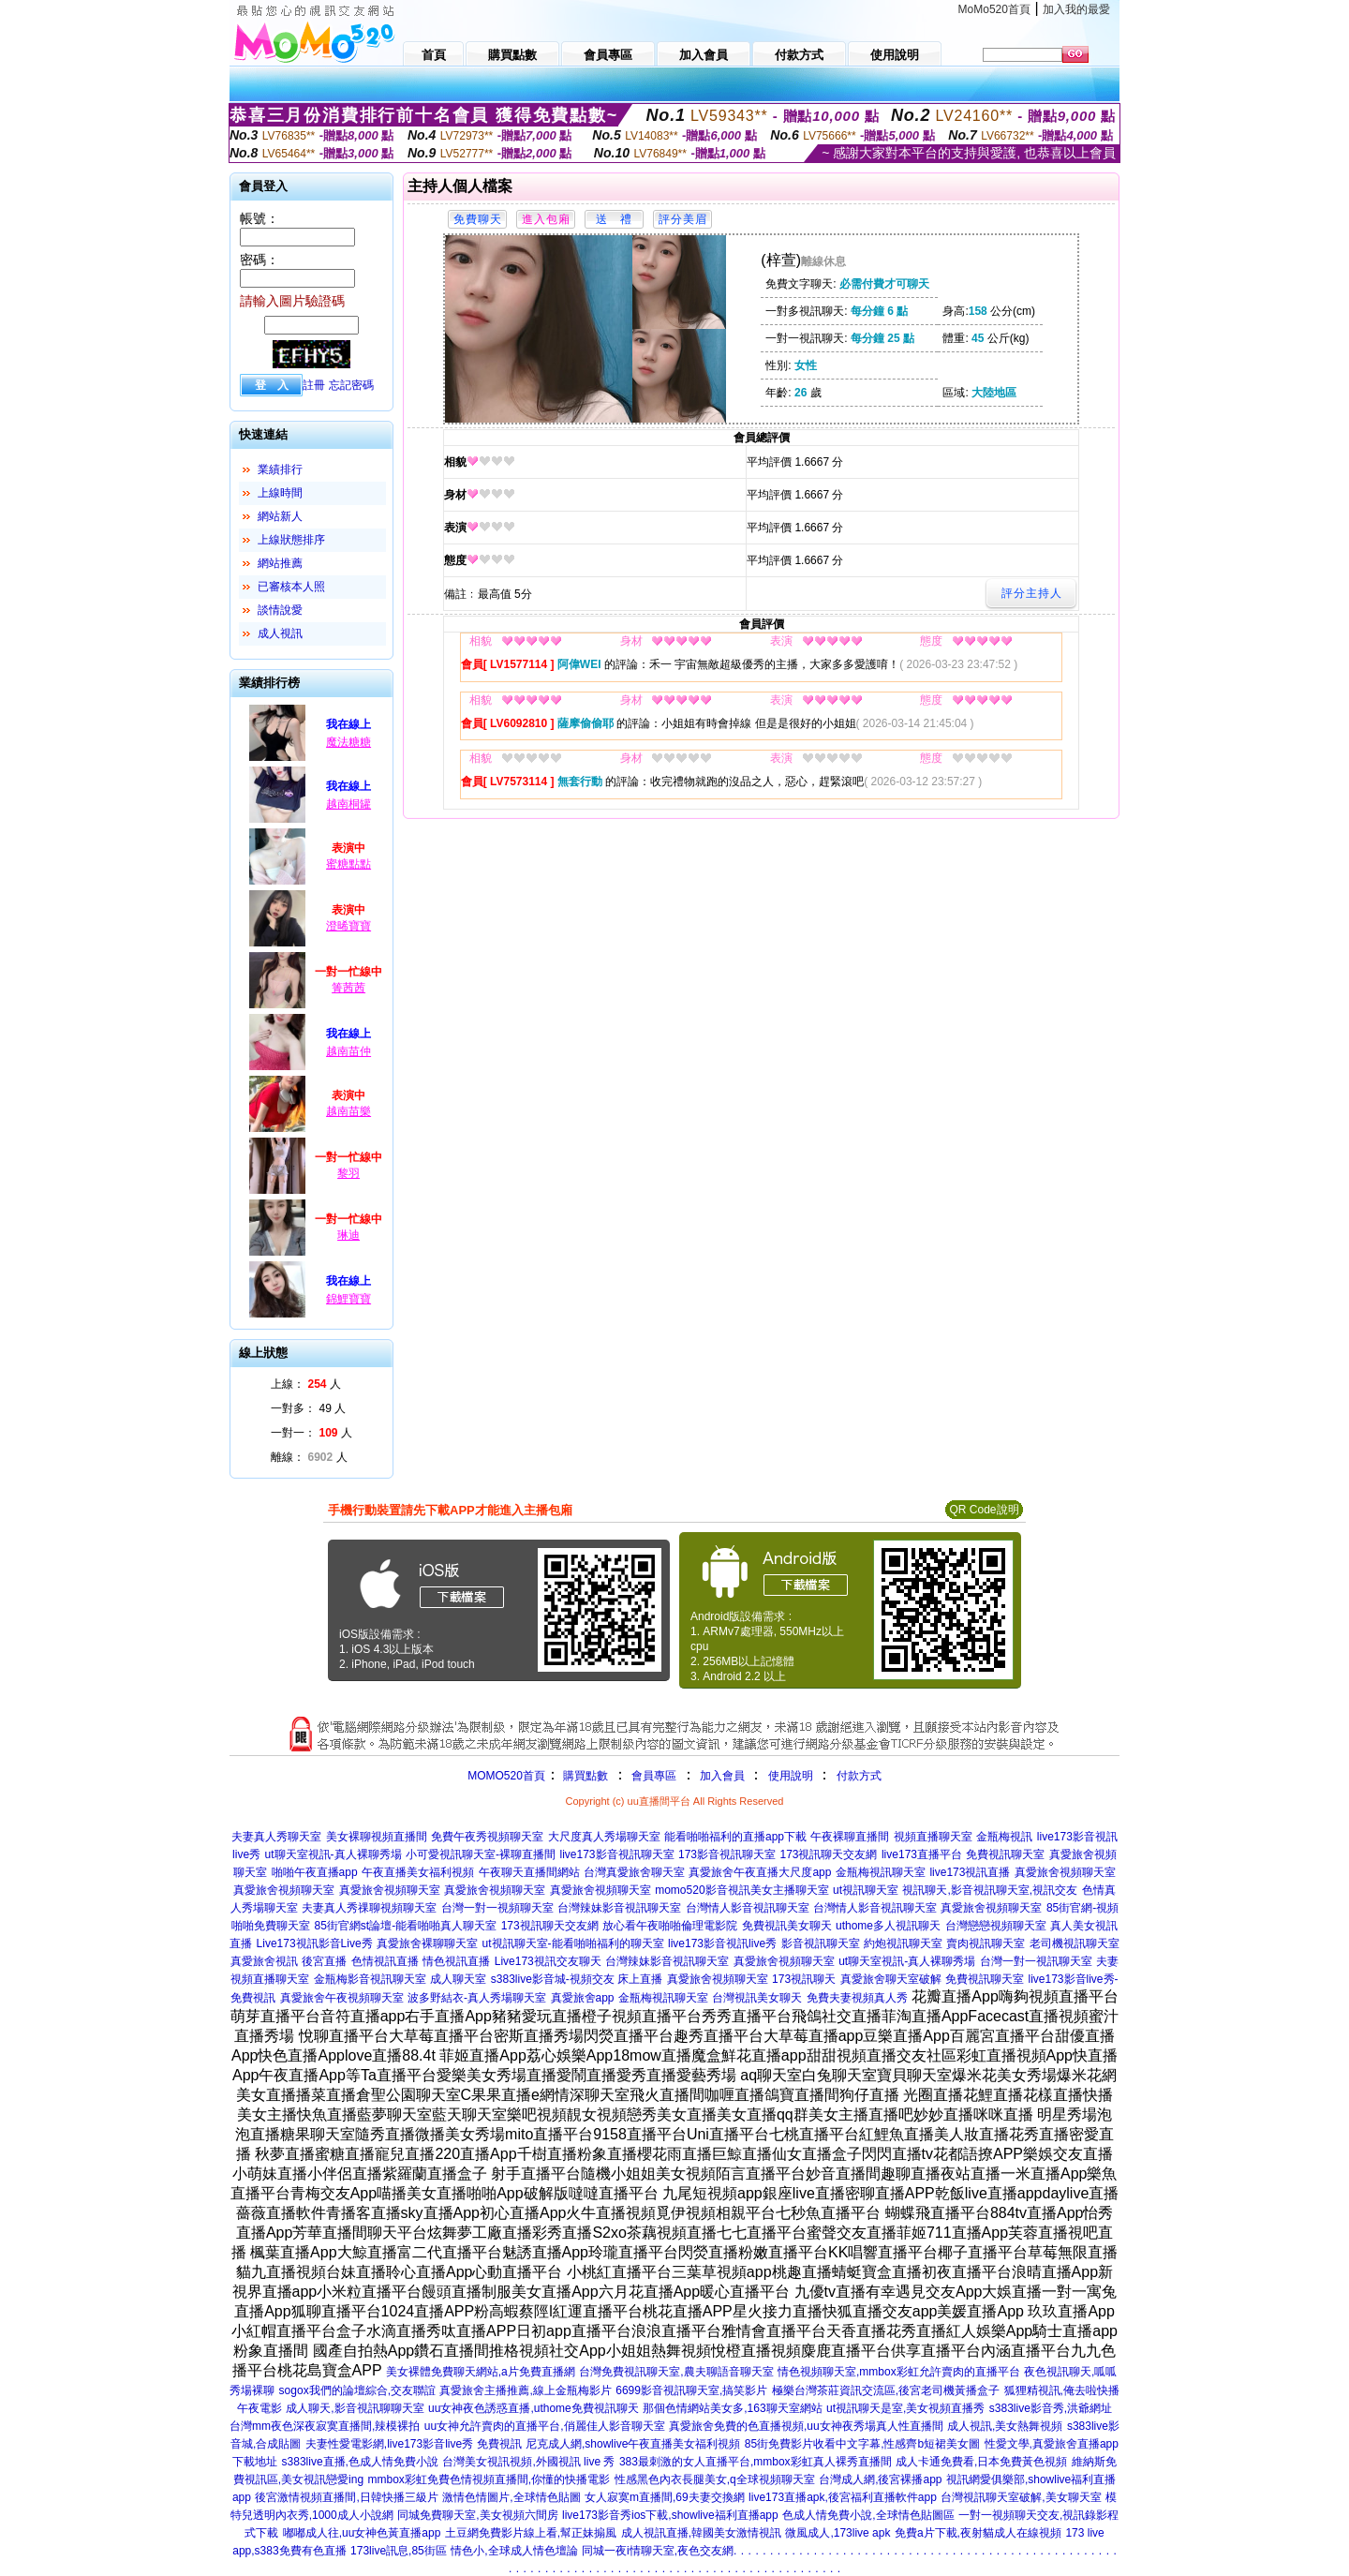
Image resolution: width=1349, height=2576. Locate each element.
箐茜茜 (348, 987)
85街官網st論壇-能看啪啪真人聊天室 (405, 1925)
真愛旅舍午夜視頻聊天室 (342, 1997)
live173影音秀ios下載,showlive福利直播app (670, 2515)
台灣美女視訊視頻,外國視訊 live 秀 (528, 2461)
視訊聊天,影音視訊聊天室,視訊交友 (989, 1890)
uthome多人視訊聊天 (888, 1925)
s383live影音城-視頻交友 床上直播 (576, 1979)
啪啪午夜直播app (315, 1872)
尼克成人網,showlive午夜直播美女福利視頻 (633, 2443)
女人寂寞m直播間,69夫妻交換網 (665, 2497)
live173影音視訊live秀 (722, 1943)
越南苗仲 (348, 1051)
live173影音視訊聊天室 (617, 1854)
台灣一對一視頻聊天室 (497, 1907)
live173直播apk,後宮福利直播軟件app (843, 2497)
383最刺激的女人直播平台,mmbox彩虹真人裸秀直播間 (755, 2461)
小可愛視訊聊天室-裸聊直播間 (481, 1854)
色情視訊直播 (385, 1961)
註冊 (314, 385)
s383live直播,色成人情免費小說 (360, 2461)
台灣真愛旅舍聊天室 (634, 1872)
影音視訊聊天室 (820, 1943)
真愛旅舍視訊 (264, 1961)
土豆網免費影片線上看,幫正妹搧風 (530, 2532)
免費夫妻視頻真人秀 (857, 1997)
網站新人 (280, 516)
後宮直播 (324, 1961)
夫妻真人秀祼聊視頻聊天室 (369, 1907)
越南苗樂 (348, 1111)
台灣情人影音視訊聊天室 (747, 1907)
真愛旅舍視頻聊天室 (1065, 1872)
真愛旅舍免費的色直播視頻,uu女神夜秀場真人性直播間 (806, 2426)
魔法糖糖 (348, 742)
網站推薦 (280, 563)
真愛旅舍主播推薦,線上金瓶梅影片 (525, 2390)
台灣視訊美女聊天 (757, 1997)
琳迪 (348, 1235)
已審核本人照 (291, 586)
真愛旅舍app (583, 1997)
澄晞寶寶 (348, 925)
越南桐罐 (348, 804)
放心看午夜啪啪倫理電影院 (669, 1925)
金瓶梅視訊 (1004, 1836)
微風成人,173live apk (837, 2532)
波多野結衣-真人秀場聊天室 (477, 1997)
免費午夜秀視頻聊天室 (487, 1836)
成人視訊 (280, 633)
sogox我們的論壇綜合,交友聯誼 (357, 2390)
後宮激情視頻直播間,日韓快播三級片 (346, 2497)
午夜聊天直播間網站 (529, 1872)
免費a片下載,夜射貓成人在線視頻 (978, 2532)
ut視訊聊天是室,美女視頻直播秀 (905, 2408)
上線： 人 (306, 1384)
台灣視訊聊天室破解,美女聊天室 (1021, 2497)
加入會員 (722, 1775)
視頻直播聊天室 (933, 1836)
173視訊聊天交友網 (828, 1854)
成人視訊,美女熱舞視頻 (1004, 2426)
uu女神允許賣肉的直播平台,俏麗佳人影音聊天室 (544, 2426)
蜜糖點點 (348, 864)
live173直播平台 (922, 1854)
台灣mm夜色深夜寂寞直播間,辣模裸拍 (325, 2426)
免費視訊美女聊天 (787, 1925)
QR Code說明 (983, 1509)
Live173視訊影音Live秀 (315, 1943)
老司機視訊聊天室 (1074, 1943)
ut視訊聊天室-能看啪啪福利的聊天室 (573, 1943)
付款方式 (859, 1775)
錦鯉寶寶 (348, 1298)
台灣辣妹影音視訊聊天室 (619, 1907)
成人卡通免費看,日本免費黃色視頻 (981, 2461)
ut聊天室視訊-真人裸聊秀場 (333, 1854)
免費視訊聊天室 (1005, 1854)
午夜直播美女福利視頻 (418, 1872)
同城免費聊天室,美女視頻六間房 (477, 2515)
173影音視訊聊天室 (727, 1854)
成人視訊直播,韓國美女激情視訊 (701, 2532)
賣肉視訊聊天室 (985, 1943)
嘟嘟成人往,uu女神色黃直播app (362, 2532)
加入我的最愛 (1076, 9)
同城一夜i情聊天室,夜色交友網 (658, 2550)
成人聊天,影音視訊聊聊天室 (354, 2408)
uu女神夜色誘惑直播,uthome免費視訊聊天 (533, 2408)
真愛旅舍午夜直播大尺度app (760, 1872)
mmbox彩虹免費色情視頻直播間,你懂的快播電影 (489, 2479)
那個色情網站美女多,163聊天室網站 (732, 2408)
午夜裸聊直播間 (849, 1836)
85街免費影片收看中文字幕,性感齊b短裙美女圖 (862, 2443)
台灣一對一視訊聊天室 (1036, 1961)
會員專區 (653, 1775)
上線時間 (280, 492)
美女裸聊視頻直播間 (376, 1836)
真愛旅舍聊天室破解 (890, 1979)
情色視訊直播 (456, 1961)
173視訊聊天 (804, 1979)
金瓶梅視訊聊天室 (881, 1872)
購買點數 (584, 1775)
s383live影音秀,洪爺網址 (1050, 2408)
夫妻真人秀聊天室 (276, 1836)
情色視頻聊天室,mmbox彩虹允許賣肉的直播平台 (899, 2371)
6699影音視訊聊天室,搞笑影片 (691, 2390)
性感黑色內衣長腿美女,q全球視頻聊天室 (715, 2479)
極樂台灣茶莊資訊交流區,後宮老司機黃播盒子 (886, 2390)
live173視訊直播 (969, 1872)
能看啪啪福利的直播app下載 (735, 1836)
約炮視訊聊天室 (903, 1943)
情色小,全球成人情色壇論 (514, 2550)
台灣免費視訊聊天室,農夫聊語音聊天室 (676, 2371)
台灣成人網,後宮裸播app (880, 2479)
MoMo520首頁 (994, 9)
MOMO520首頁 (506, 1775)
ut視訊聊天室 (865, 1890)
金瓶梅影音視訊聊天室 (370, 1979)
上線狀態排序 (291, 539)
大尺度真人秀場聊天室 (604, 1836)
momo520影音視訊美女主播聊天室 (741, 1890)
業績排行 (280, 469)
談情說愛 (280, 610)
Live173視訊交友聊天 (548, 1961)
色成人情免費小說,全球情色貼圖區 (868, 2515)
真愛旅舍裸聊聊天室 (427, 1943)
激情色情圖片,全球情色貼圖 (511, 2497)
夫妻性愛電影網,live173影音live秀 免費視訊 (413, 2443)
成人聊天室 (458, 1979)
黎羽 (348, 1173)
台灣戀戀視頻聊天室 (995, 1925)
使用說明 (790, 1775)
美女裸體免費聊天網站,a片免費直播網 (480, 2371)
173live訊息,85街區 (398, 2550)
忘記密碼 (351, 385)
